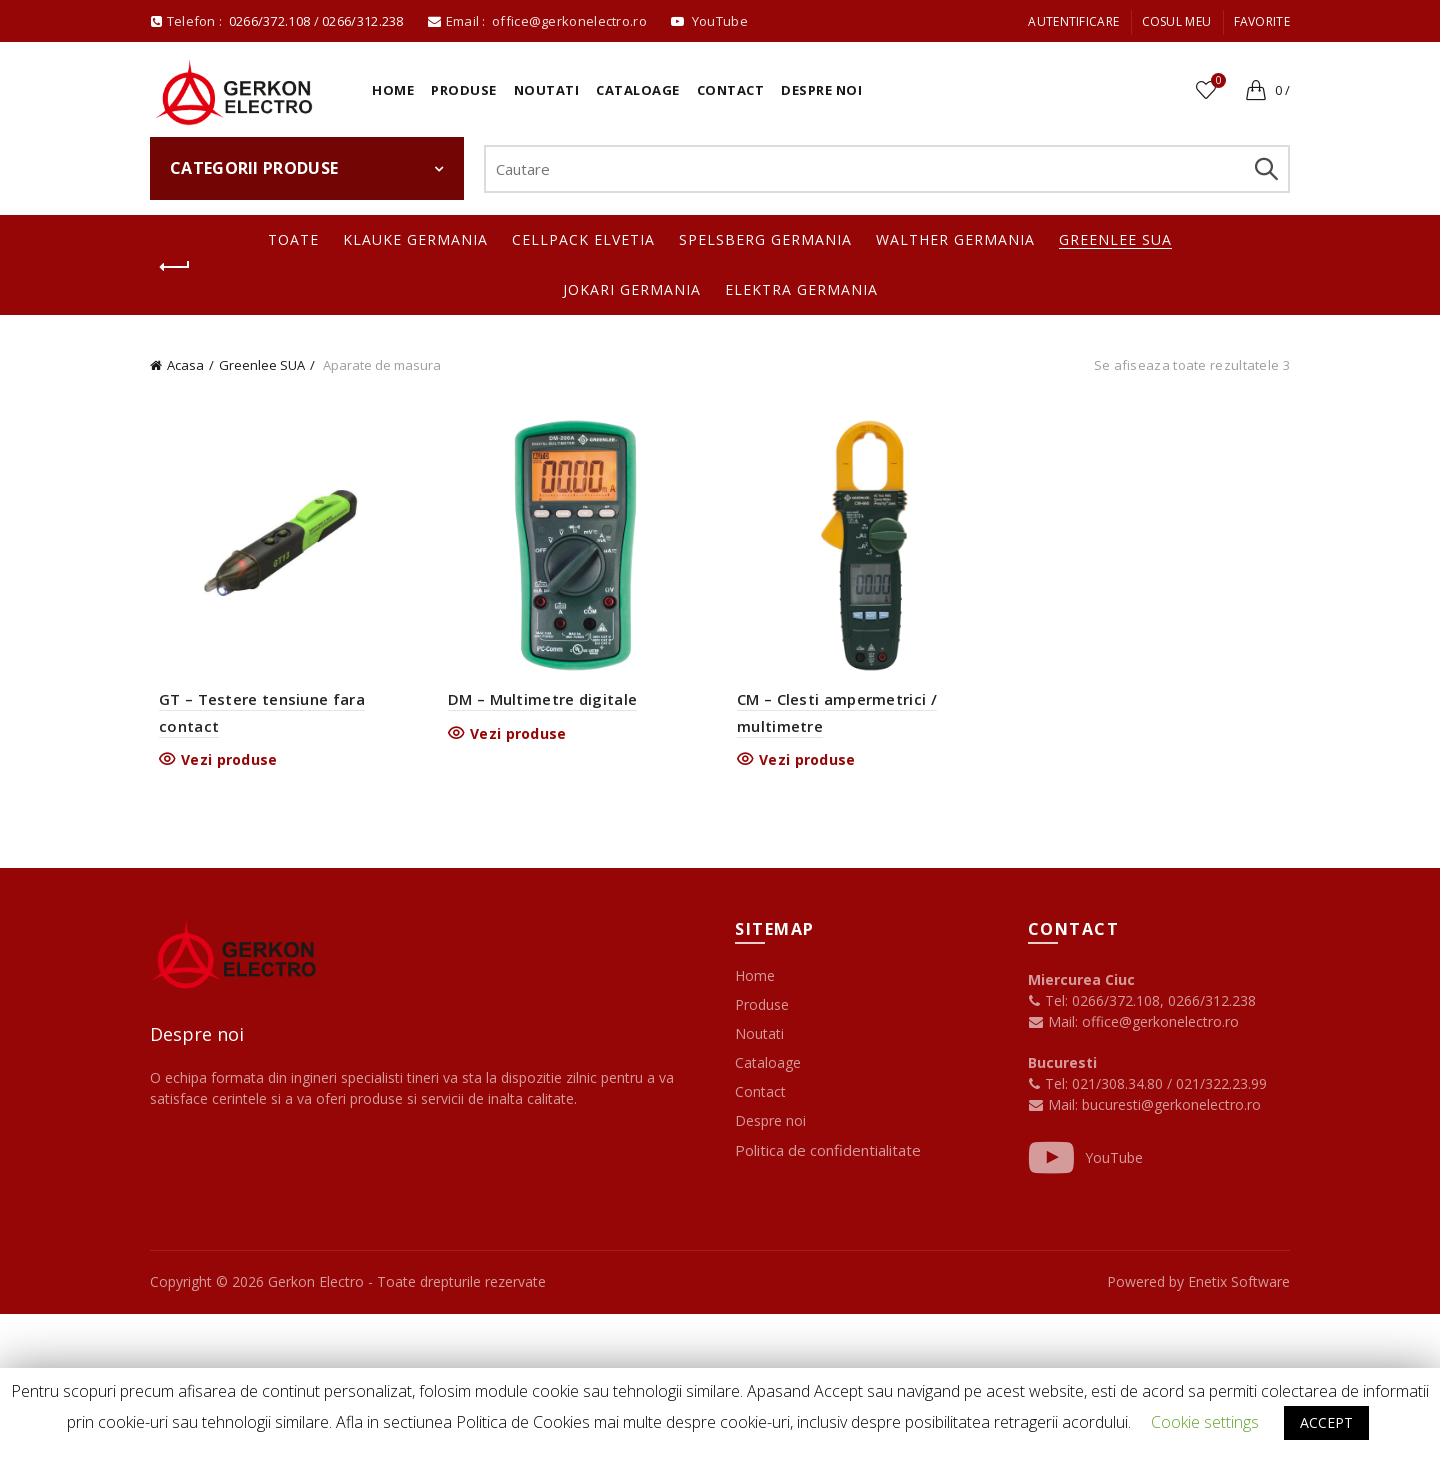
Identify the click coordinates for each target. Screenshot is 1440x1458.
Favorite (1262, 21)
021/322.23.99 (1221, 1087)
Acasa (185, 365)
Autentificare (1073, 21)
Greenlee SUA (1115, 239)
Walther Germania (955, 239)
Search (1265, 169)
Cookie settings (1205, 1422)
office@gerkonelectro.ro (571, 21)
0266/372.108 (270, 21)
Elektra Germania (801, 289)
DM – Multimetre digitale (539, 703)
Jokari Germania (632, 289)
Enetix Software (1239, 1285)
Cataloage (638, 90)
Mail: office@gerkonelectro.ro (1133, 1025)
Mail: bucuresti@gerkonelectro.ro (1154, 1108)
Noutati (547, 90)
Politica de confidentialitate (828, 1154)
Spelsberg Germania (765, 239)
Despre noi (821, 90)
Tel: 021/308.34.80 (1097, 1087)
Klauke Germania (415, 239)
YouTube (1085, 1161)
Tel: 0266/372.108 (1094, 1004)
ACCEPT (1326, 1422)
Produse (464, 90)
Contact (731, 90)
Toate (293, 239)
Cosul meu (1177, 21)
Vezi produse (222, 763)
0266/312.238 (364, 21)
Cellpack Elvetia (583, 239)
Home (393, 90)
